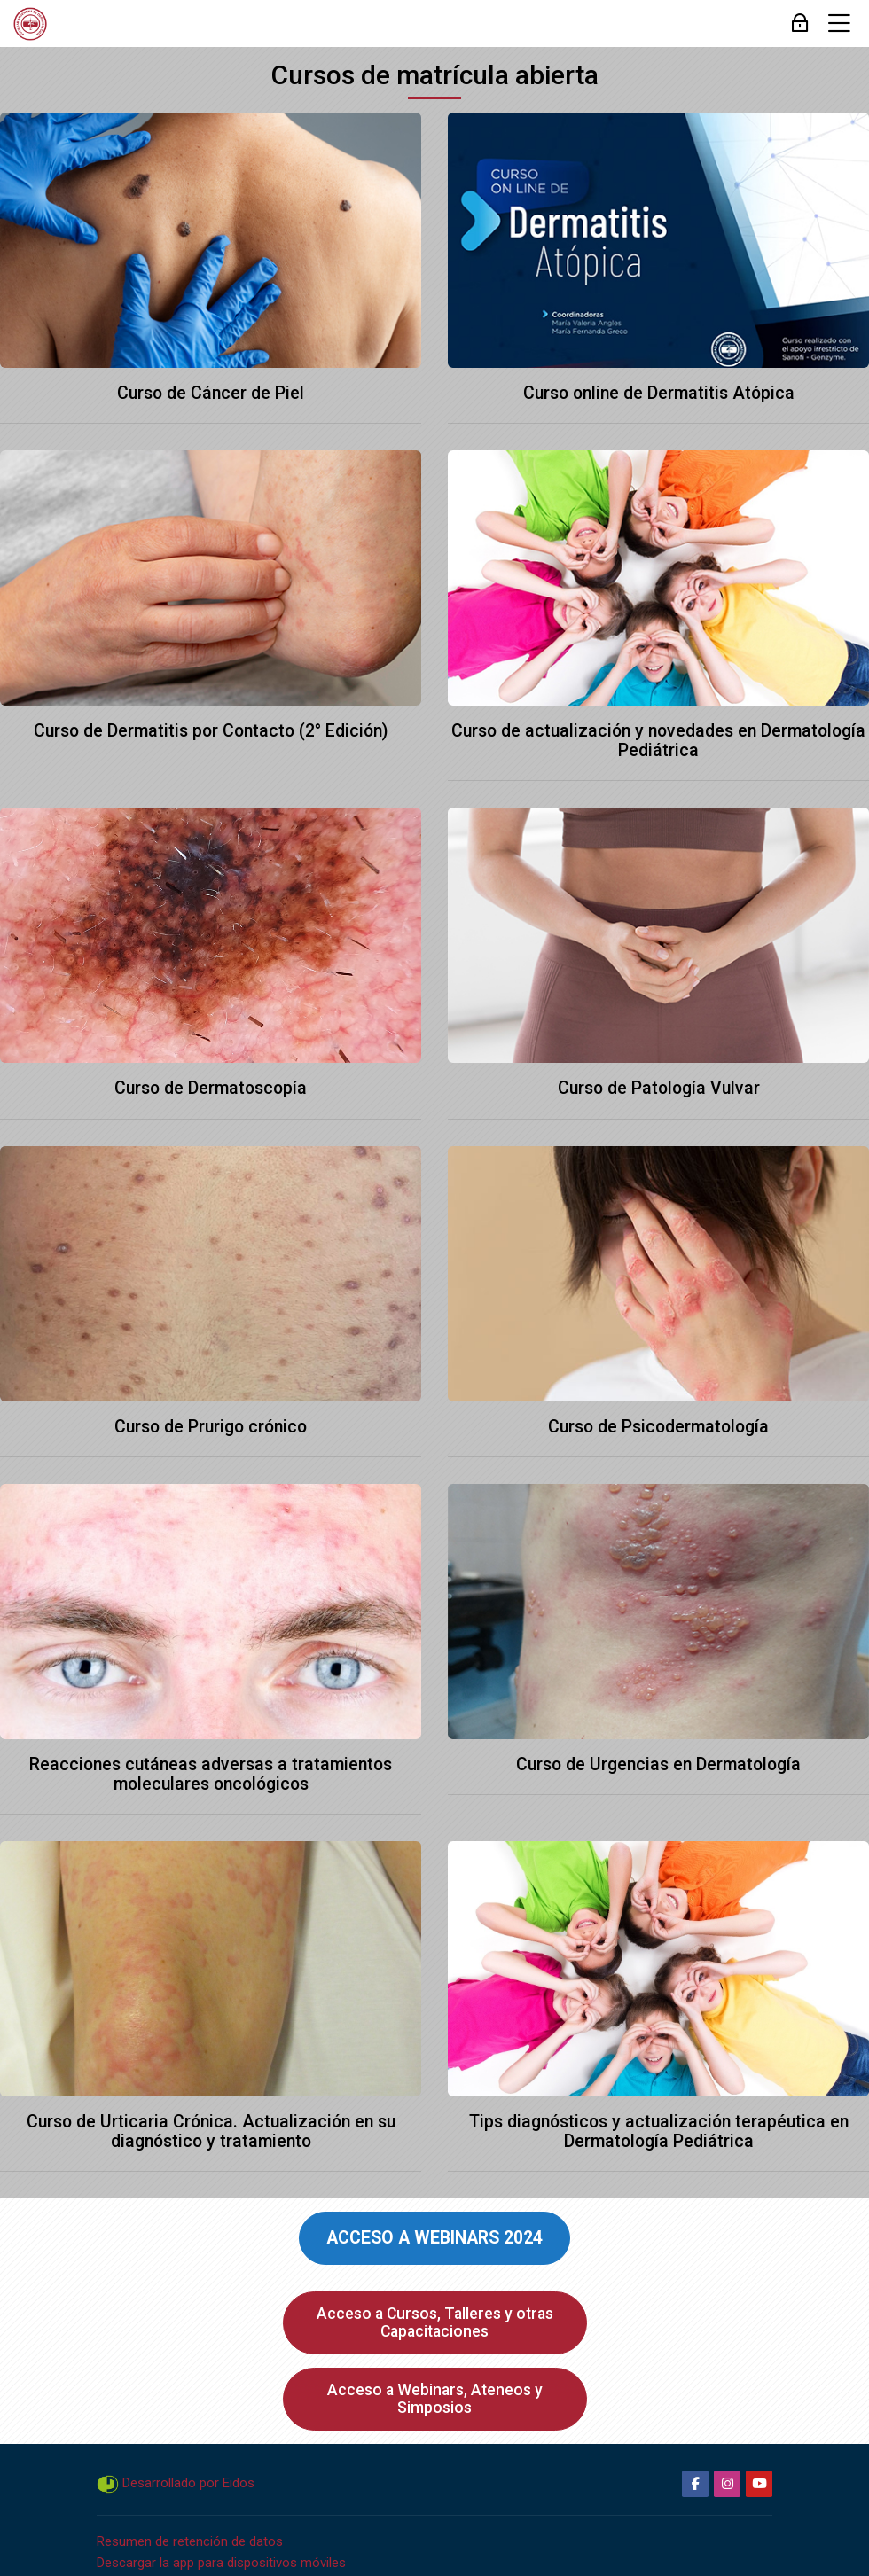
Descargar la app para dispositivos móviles (221, 2563)
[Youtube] (759, 2484)
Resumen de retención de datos (190, 2541)
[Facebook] (695, 2484)
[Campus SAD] (30, 24)
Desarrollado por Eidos (188, 2483)
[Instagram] (727, 2484)
